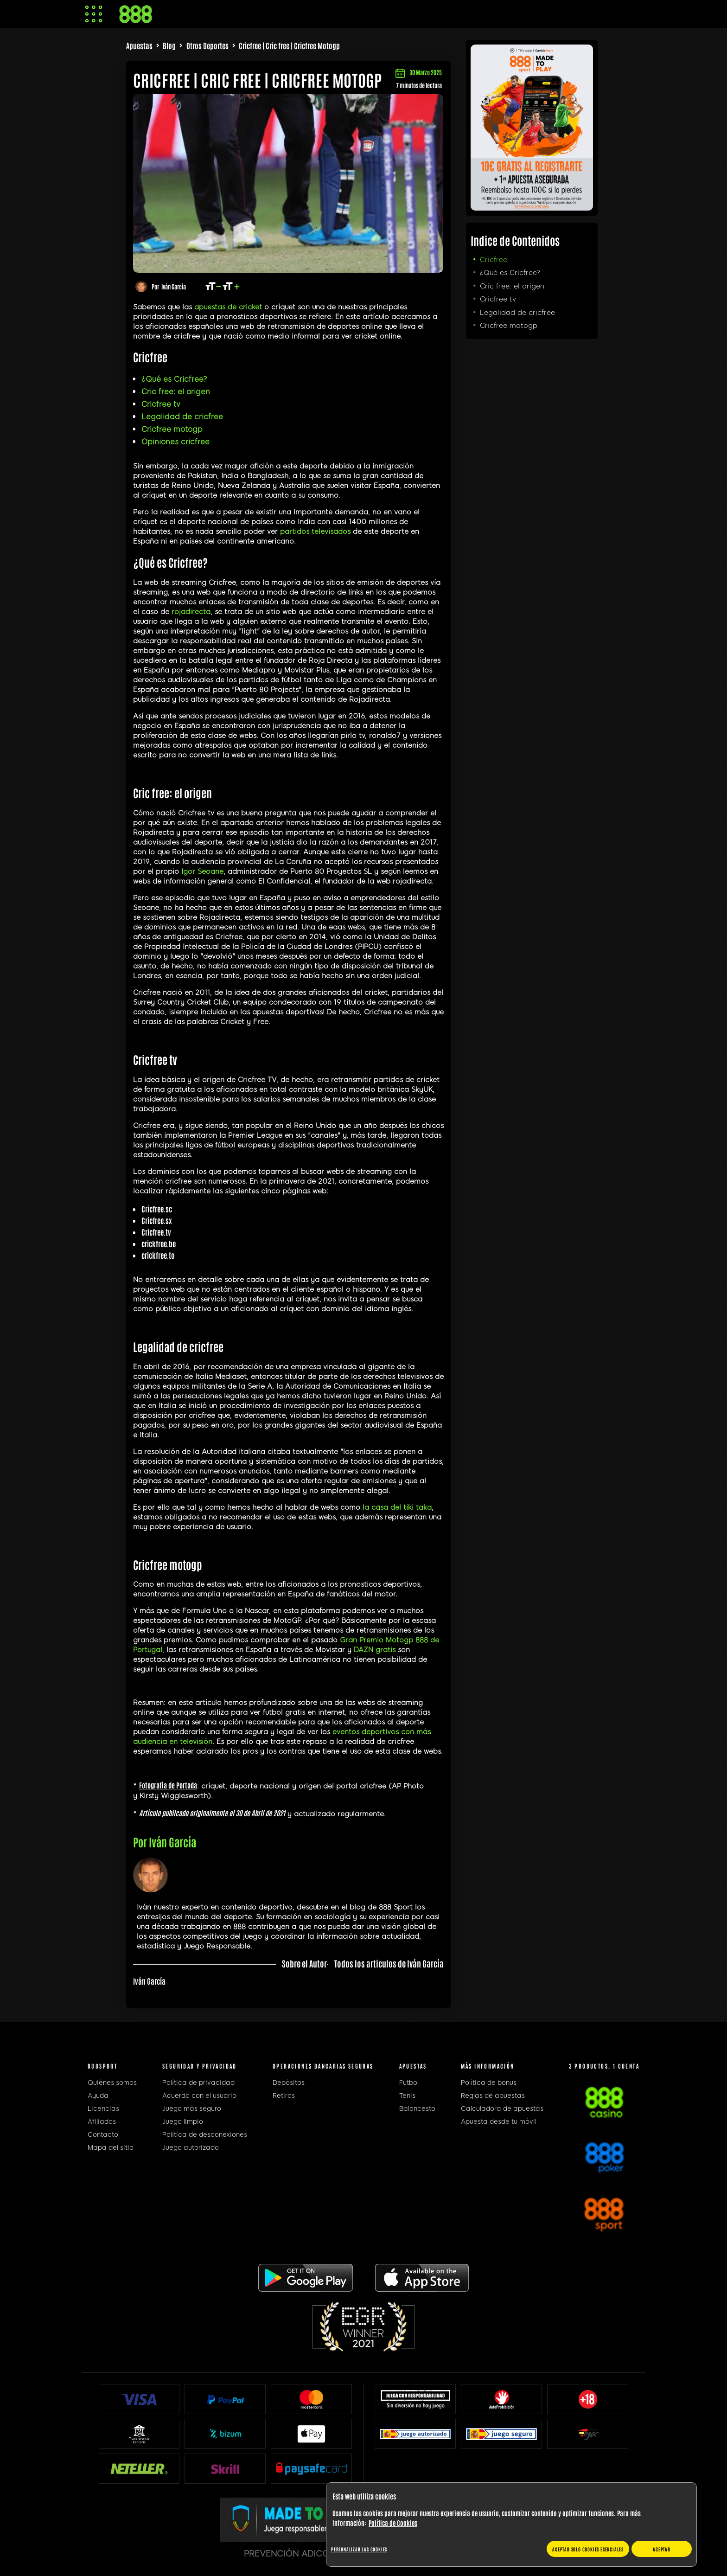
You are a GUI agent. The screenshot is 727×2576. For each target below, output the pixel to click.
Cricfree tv (160, 404)
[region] (511, 2524)
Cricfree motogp (172, 429)
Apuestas (139, 45)
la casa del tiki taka (397, 1507)
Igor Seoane (202, 871)
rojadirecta (191, 612)
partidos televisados (315, 531)
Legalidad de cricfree (182, 416)
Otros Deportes (207, 45)
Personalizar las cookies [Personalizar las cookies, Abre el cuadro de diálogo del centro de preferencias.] (359, 2549)
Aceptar (661, 2549)
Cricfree (493, 260)
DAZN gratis (374, 1650)
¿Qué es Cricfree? (174, 379)
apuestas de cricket (228, 307)
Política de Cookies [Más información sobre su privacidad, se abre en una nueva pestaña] (393, 2522)
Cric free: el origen (175, 391)
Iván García (173, 286)
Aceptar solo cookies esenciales (588, 2549)
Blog (169, 45)
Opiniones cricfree (175, 441)
